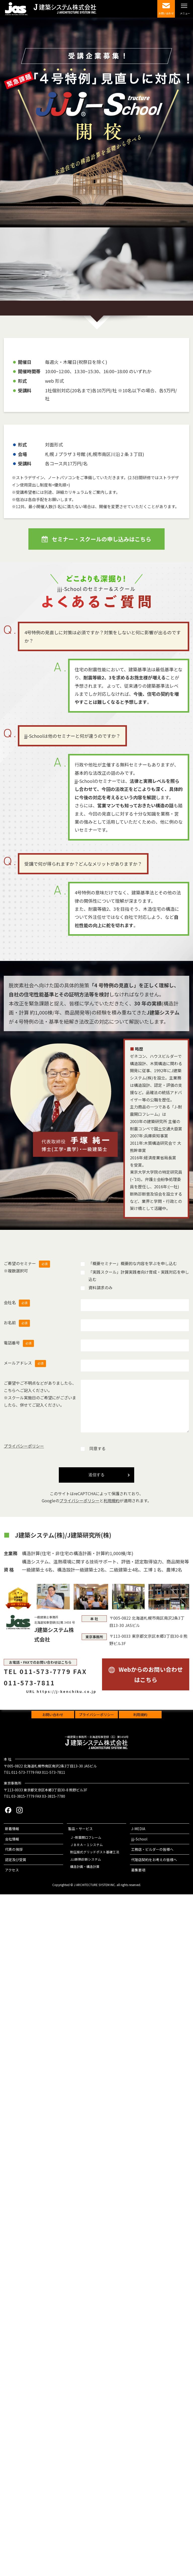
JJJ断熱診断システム (85, 2540)
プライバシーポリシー (24, 2128)
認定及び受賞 (15, 2541)
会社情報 (12, 2520)
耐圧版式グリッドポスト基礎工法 (94, 2533)
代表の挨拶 (14, 2530)
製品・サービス (80, 2510)
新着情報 (12, 2510)
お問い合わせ (52, 2396)
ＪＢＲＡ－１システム (86, 2526)
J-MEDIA (138, 2510)
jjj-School (139, 2520)
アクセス (12, 2551)
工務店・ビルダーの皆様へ (152, 2530)
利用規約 (112, 2182)
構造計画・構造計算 (85, 2548)
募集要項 (138, 2551)
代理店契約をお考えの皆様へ (154, 2541)
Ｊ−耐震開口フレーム (85, 2519)
